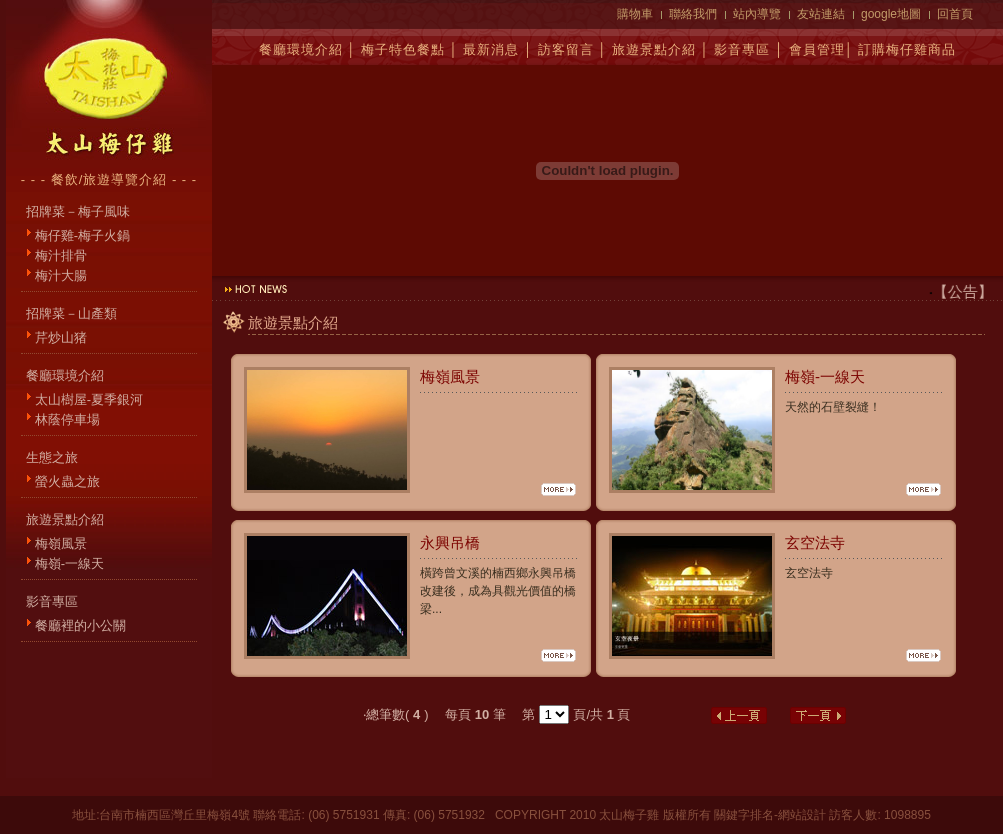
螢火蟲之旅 (67, 481)
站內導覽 (757, 14)
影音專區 (742, 49)
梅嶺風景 (61, 543)
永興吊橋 (450, 542)
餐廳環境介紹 (301, 49)
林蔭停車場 (67, 419)
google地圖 (891, 14)
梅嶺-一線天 (69, 563)
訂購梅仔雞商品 (907, 49)
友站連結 (821, 14)
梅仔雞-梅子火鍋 (82, 235)
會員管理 (817, 49)
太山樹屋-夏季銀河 (89, 399)
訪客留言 (566, 49)
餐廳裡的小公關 (80, 625)
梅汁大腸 (61, 275)
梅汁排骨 (61, 255)
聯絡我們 (693, 14)
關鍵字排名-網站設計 (770, 815)
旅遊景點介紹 (654, 49)
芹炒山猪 (61, 337)
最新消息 (491, 49)
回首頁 (955, 14)
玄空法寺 (815, 542)
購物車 (635, 14)
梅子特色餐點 (403, 49)
